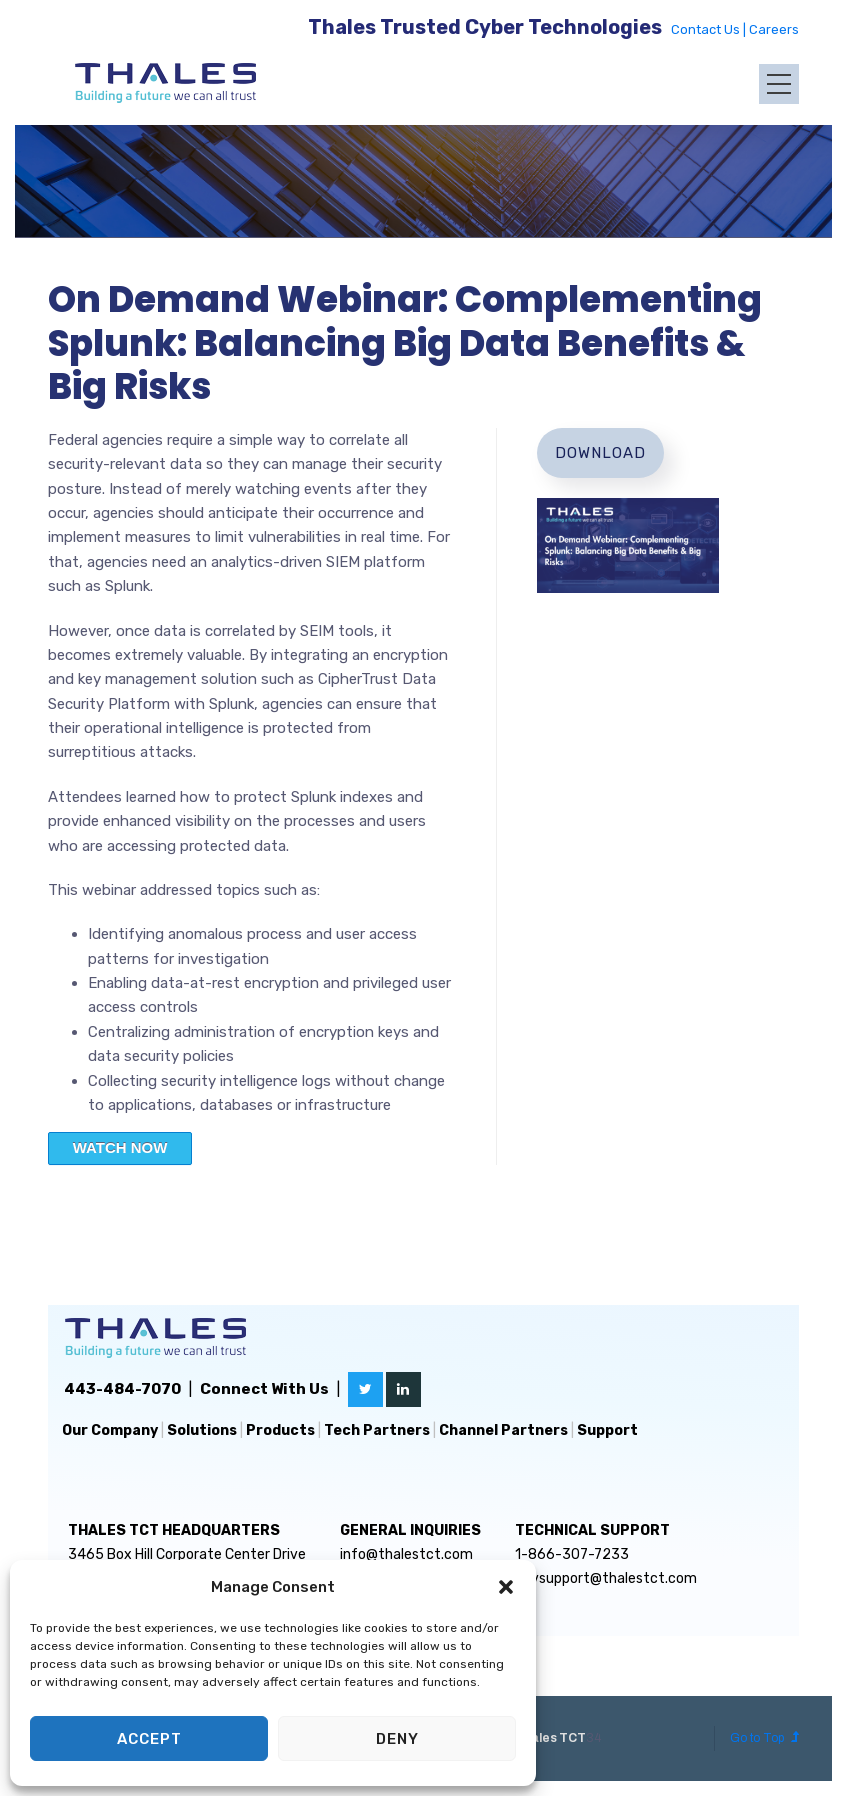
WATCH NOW (120, 1147)
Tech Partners (377, 1430)
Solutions (202, 1430)
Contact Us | (710, 29)
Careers (774, 29)
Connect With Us (264, 1389)
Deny (397, 1739)
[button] (506, 1587)
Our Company (110, 1430)
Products (280, 1430)
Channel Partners (503, 1430)
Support (607, 1430)
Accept (149, 1739)
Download (600, 453)
